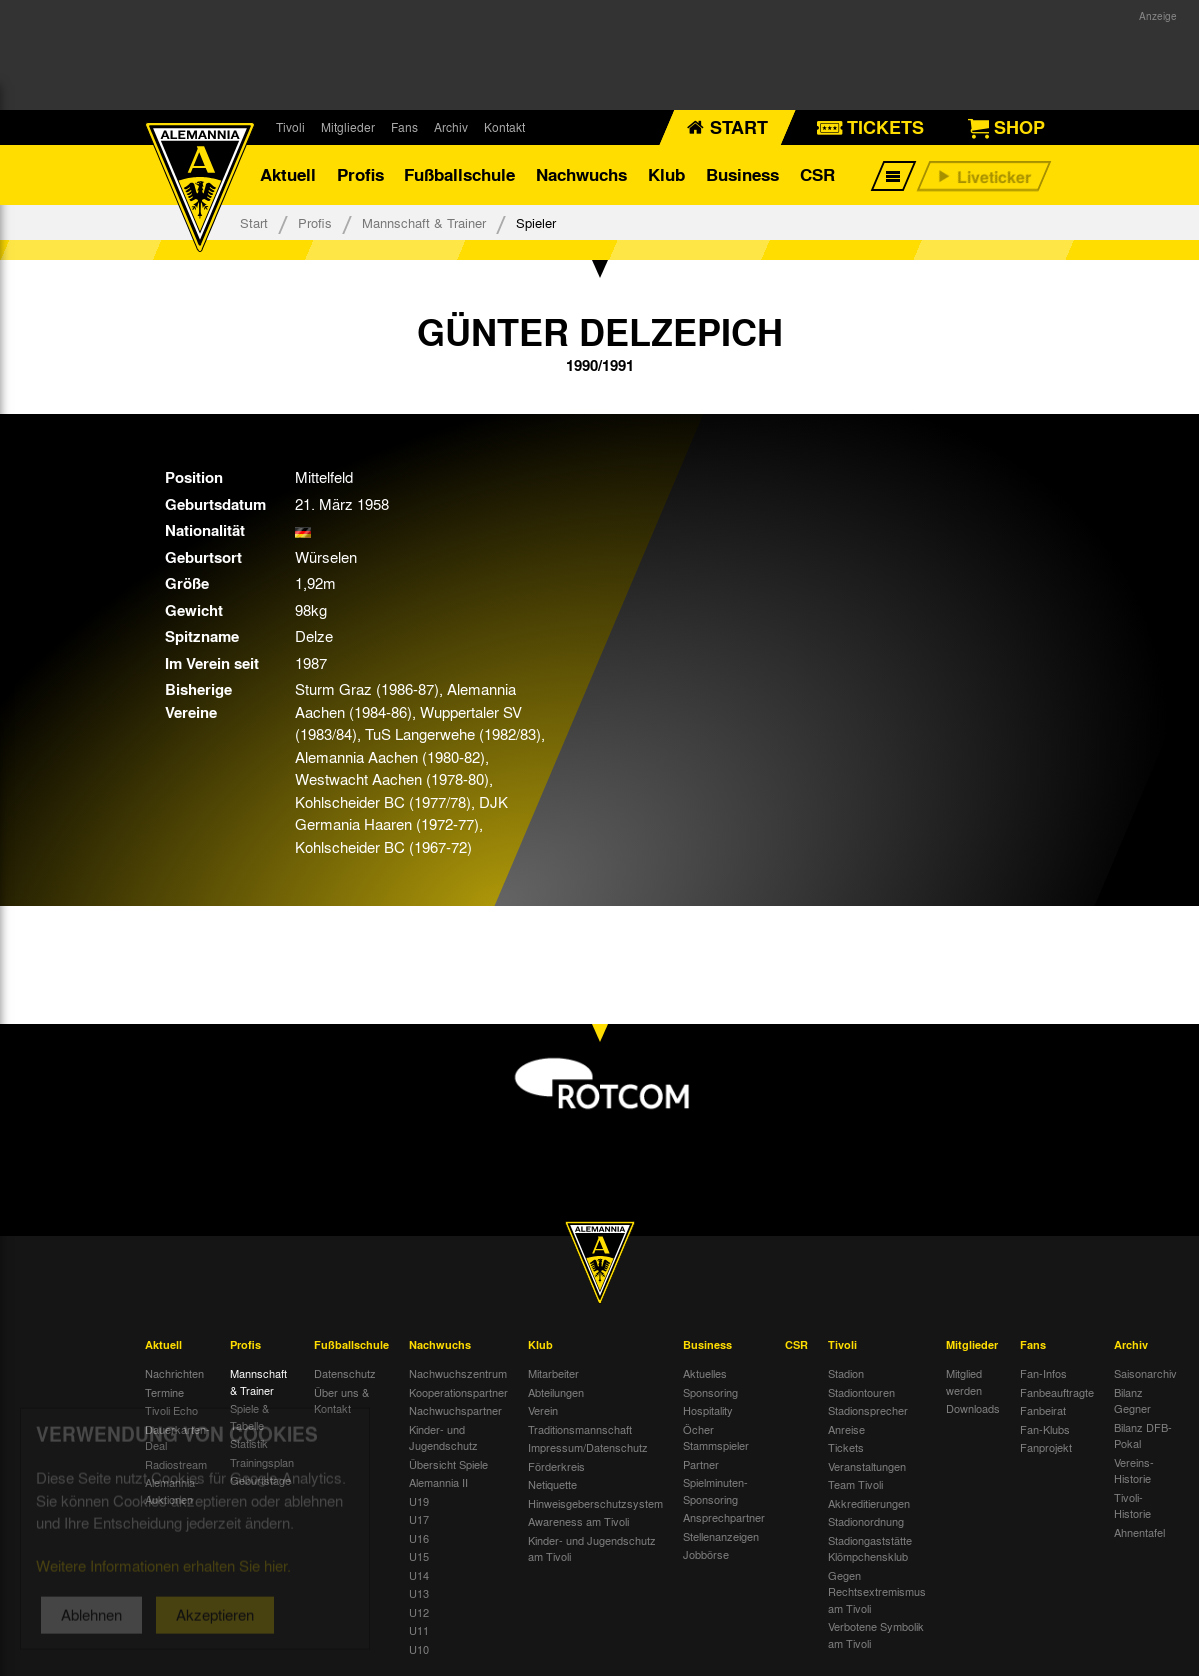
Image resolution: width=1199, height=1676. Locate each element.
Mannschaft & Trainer (424, 222)
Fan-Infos (1043, 1373)
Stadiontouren (861, 1392)
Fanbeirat (1043, 1410)
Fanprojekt (1046, 1447)
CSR (817, 174)
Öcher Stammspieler (716, 1437)
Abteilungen (556, 1392)
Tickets (846, 1447)
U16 (419, 1538)
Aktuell (288, 174)
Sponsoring (710, 1392)
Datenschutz (345, 1373)
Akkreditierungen (869, 1503)
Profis (360, 174)
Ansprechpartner (724, 1517)
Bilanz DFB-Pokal (1143, 1435)
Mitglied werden (964, 1381)
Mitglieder (348, 127)
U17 (419, 1519)
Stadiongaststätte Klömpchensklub (870, 1548)
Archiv (451, 127)
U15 (419, 1556)
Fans (404, 127)
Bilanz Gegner (1132, 1400)
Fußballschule (459, 174)
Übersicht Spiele (448, 1464)
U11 (419, 1630)
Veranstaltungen (867, 1466)
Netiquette (552, 1484)
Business (742, 174)
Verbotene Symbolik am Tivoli (876, 1634)
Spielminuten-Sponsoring (715, 1490)
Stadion (846, 1373)
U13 (419, 1593)
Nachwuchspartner (455, 1410)
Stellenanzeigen (721, 1536)
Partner (701, 1464)
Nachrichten (174, 1373)
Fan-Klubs (1045, 1429)
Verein (543, 1410)
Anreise (846, 1429)
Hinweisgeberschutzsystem (595, 1503)
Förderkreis (556, 1466)
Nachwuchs (581, 174)
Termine (164, 1392)
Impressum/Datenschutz (588, 1447)
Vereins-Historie (1134, 1470)
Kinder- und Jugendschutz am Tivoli (592, 1548)
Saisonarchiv (1145, 1373)
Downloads (973, 1408)
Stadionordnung (866, 1521)
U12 (419, 1612)
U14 (419, 1575)
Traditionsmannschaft (580, 1429)
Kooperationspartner (458, 1392)
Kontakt (504, 127)
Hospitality (708, 1410)
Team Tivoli (855, 1484)
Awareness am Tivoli (578, 1521)
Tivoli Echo (171, 1410)
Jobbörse (706, 1554)
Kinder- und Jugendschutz (443, 1437)
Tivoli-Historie (1132, 1505)
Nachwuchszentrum (458, 1373)
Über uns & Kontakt (341, 1400)
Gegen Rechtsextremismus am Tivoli (877, 1591)
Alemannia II (438, 1482)
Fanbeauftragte (1057, 1392)
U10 (419, 1649)
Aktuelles (705, 1373)
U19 (419, 1501)
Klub (666, 174)
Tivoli (290, 127)
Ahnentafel (1139, 1532)
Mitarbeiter (553, 1373)
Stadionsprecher (868, 1410)
